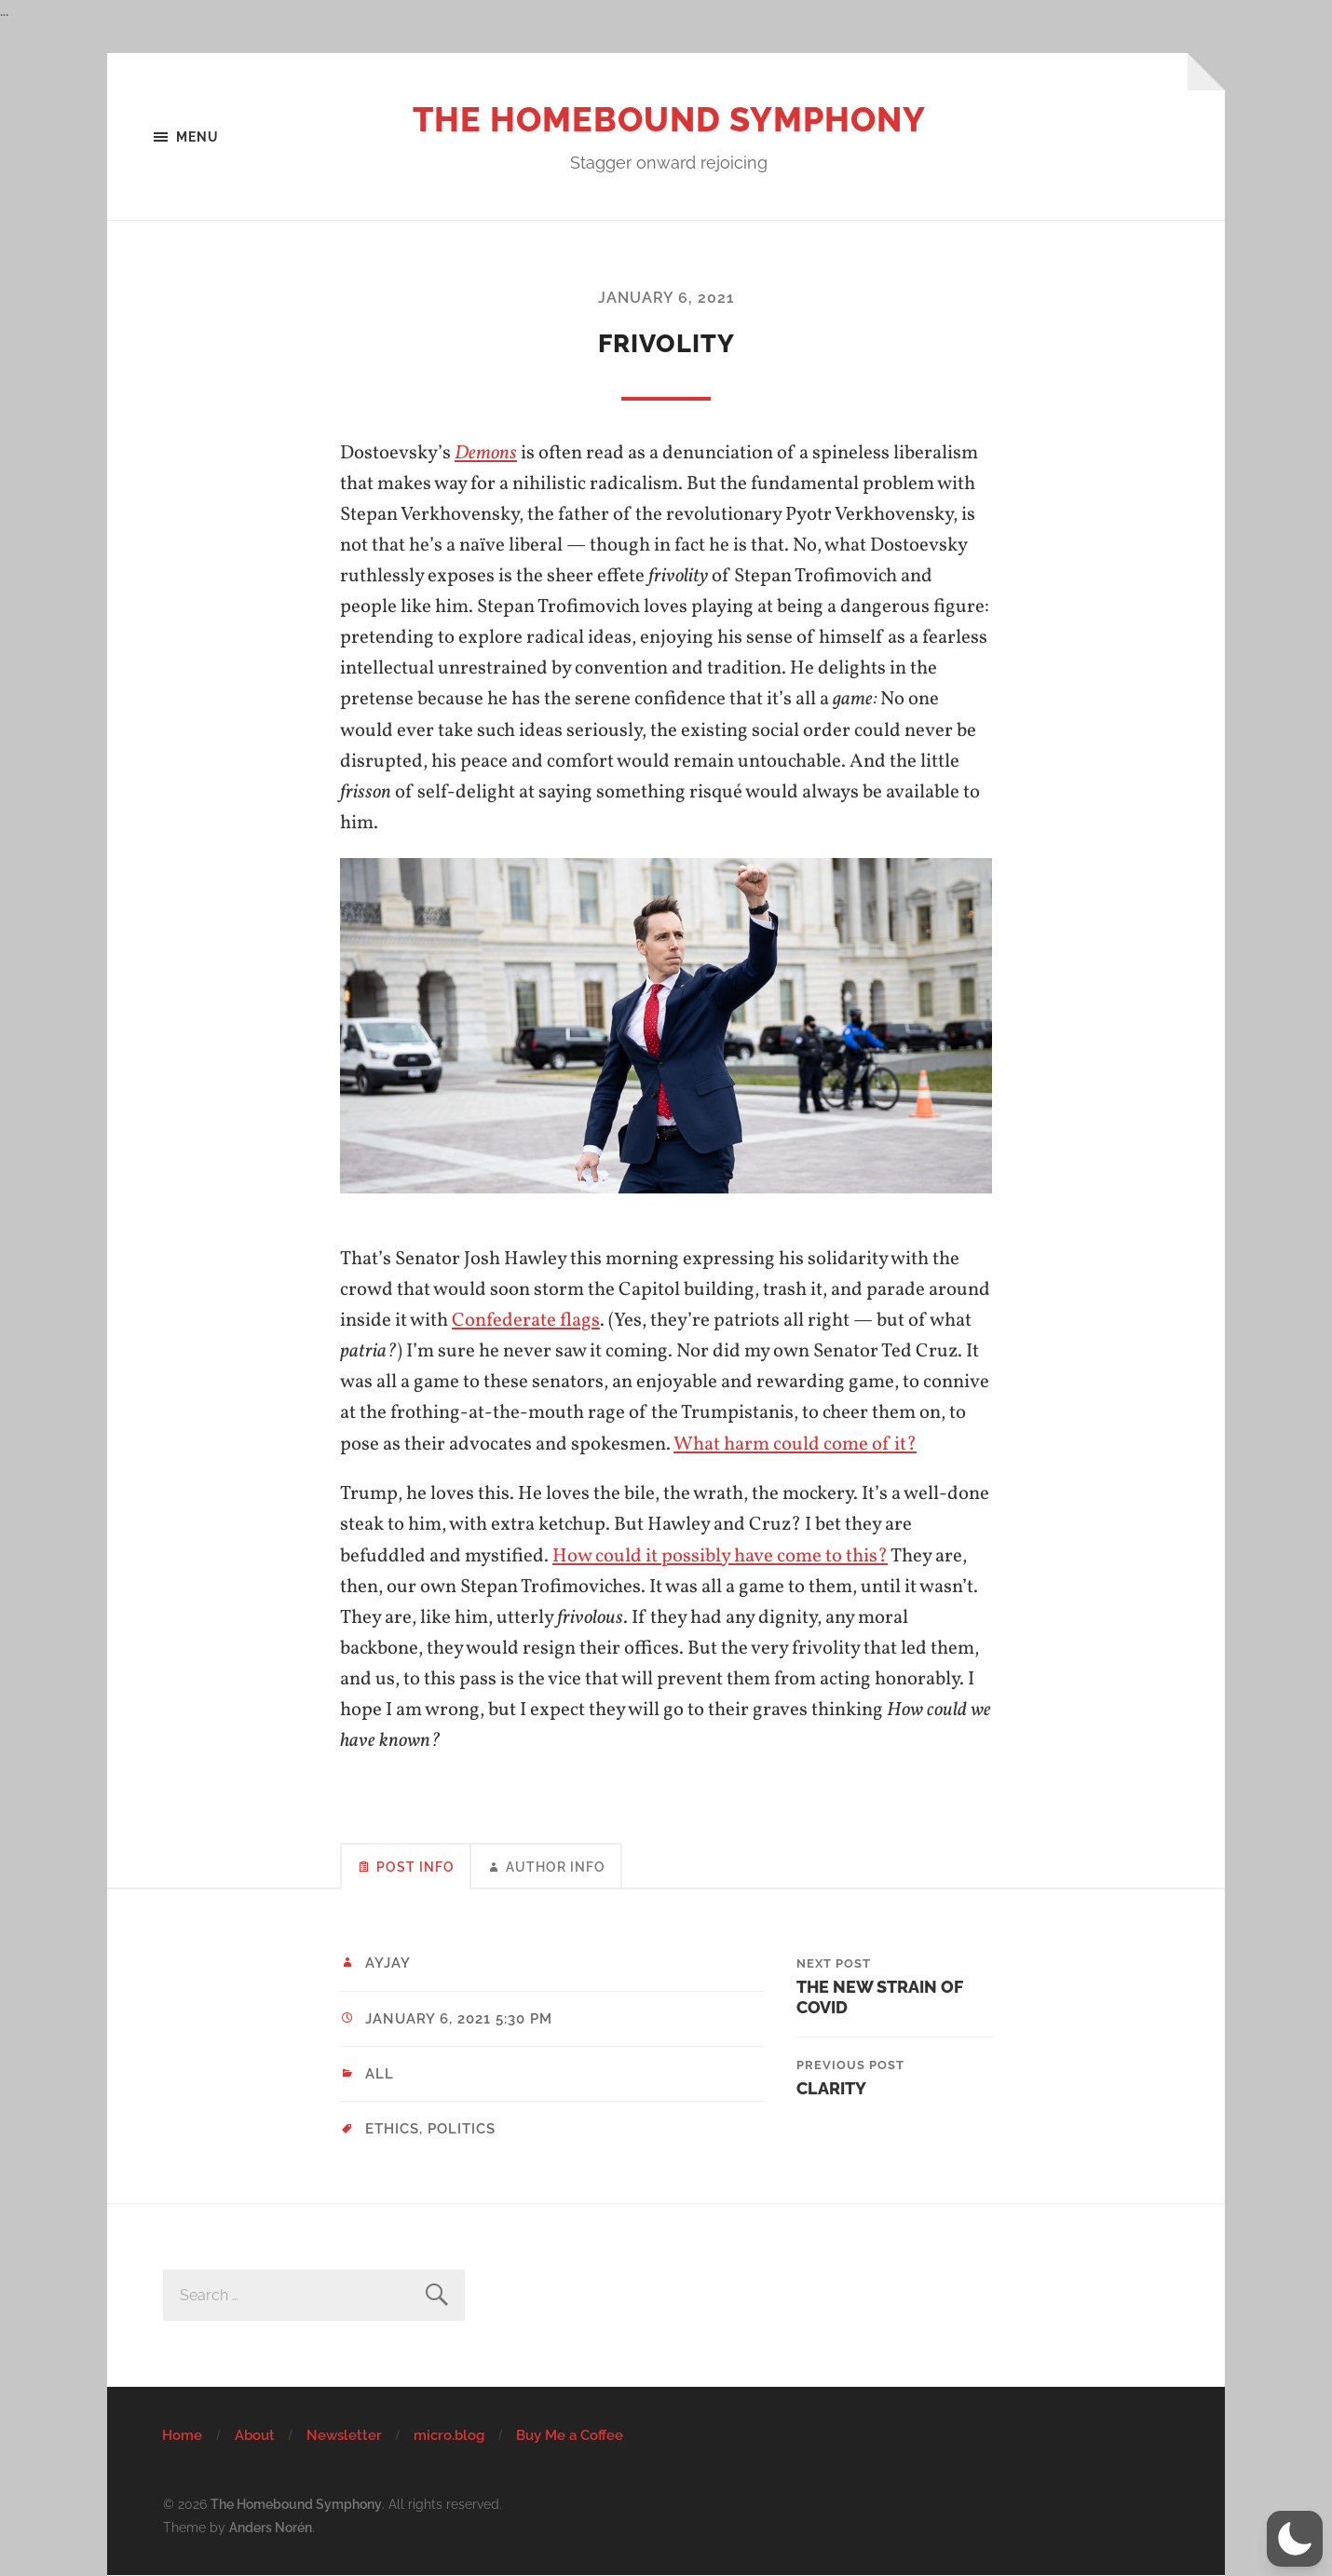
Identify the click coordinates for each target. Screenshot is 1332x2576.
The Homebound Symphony (669, 119)
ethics (392, 2128)
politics (462, 2128)
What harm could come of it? (795, 1444)
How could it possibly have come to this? (720, 1556)
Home (182, 2435)
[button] (1295, 2539)
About (255, 2435)
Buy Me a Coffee (569, 2435)
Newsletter (344, 2435)
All (379, 2073)
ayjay (388, 1963)
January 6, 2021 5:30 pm (458, 2018)
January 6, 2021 (666, 298)
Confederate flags (526, 1320)
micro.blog (449, 2435)
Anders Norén (270, 2527)
